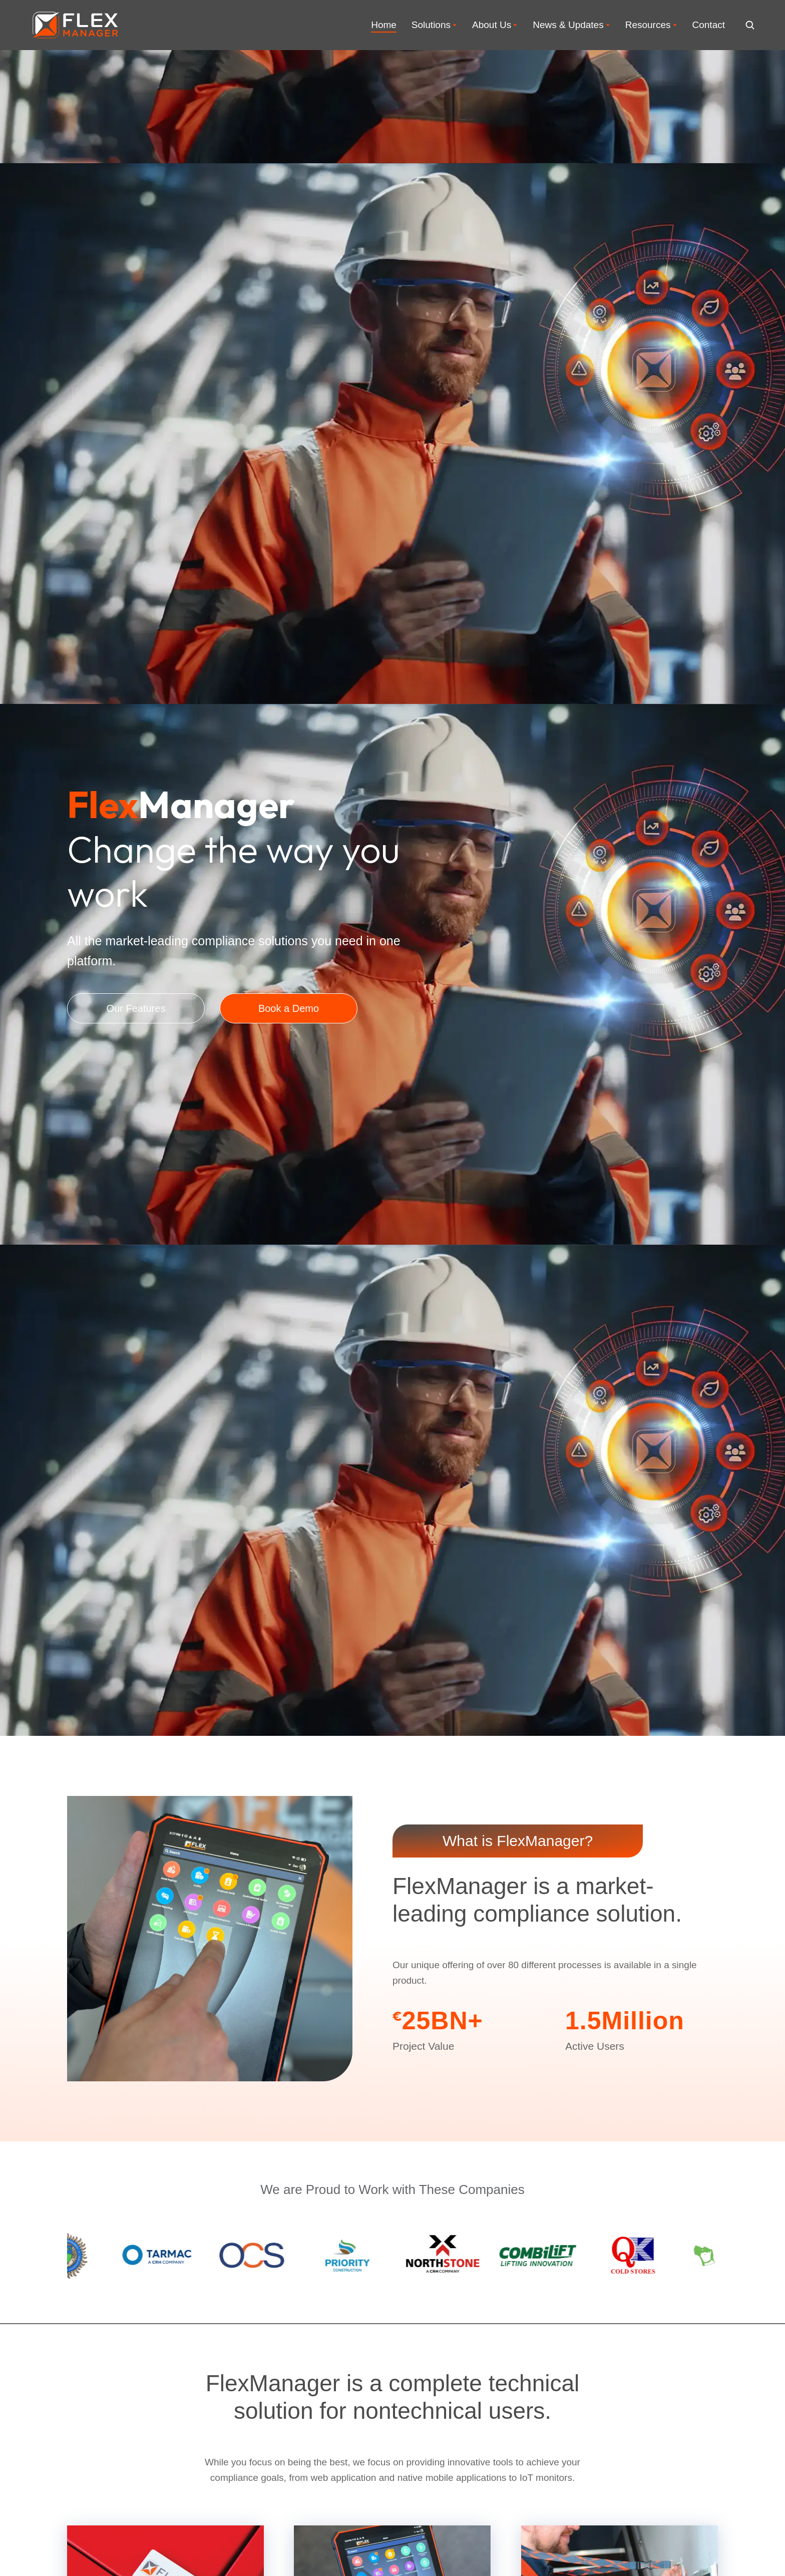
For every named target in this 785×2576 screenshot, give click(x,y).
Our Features (136, 1008)
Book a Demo (288, 1008)
